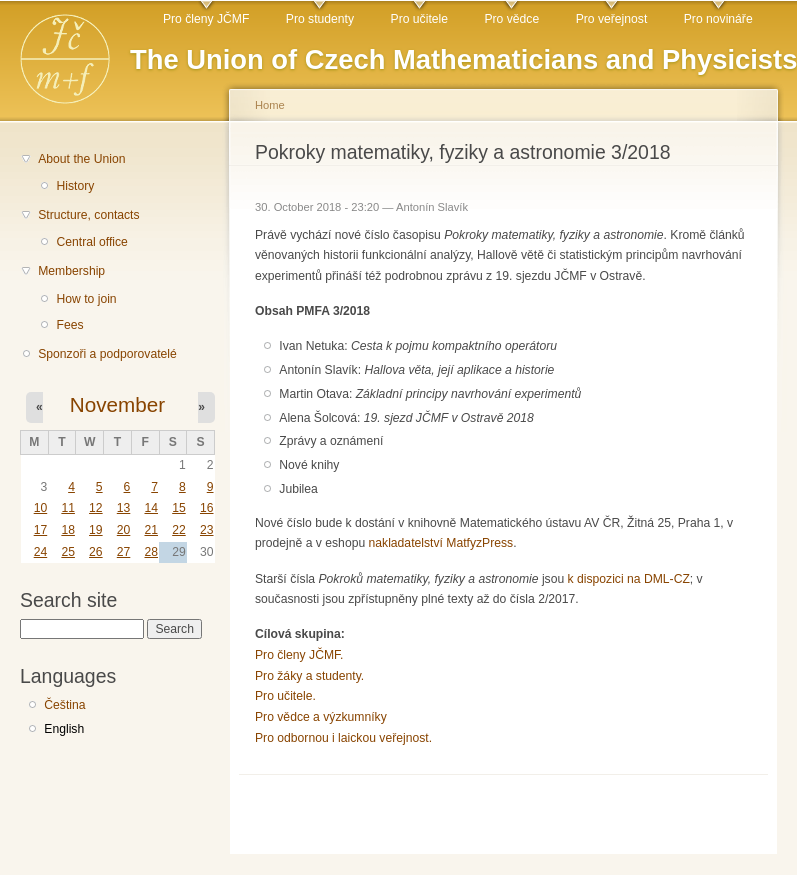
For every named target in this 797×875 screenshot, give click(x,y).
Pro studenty (320, 19)
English (64, 729)
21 (151, 530)
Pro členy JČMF (206, 19)
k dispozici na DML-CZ (629, 579)
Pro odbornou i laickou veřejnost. (343, 738)
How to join (86, 299)
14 (151, 508)
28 (151, 552)
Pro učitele (419, 19)
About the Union (81, 159)
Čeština (64, 705)
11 (68, 508)
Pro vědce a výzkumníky (321, 717)
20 (124, 530)
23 (207, 530)
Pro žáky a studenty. (309, 676)
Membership (71, 271)
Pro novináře (718, 19)
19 (96, 530)
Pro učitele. (285, 696)
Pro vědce (511, 19)
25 (68, 552)
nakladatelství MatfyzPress (441, 543)
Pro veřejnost (612, 19)
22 (179, 530)
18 (68, 530)
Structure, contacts (88, 215)
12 (96, 508)
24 (41, 552)
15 (179, 508)
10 (41, 508)
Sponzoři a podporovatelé (107, 354)
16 (207, 508)
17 (41, 530)
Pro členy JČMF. (299, 655)
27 (124, 552)
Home (270, 105)
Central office (91, 242)
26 (96, 552)
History (75, 186)
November (117, 404)
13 (124, 508)
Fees (69, 325)
